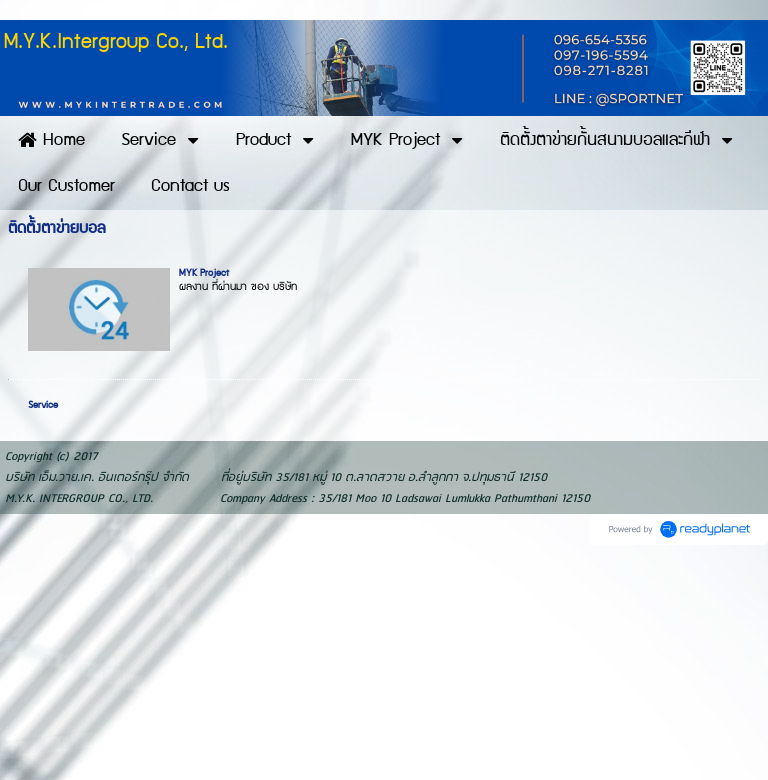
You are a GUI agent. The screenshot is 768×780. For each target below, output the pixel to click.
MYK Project (204, 273)
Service (43, 405)
